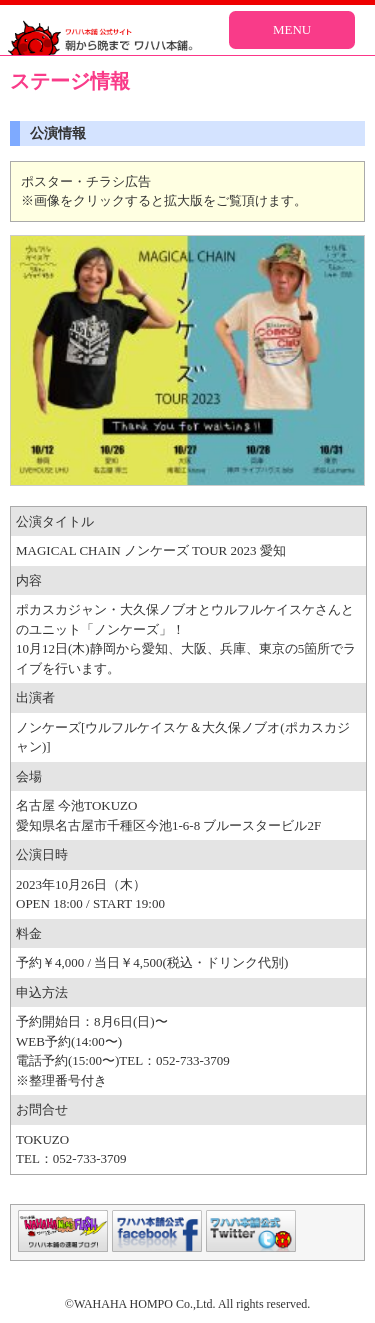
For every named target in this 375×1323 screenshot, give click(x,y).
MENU (292, 29)
